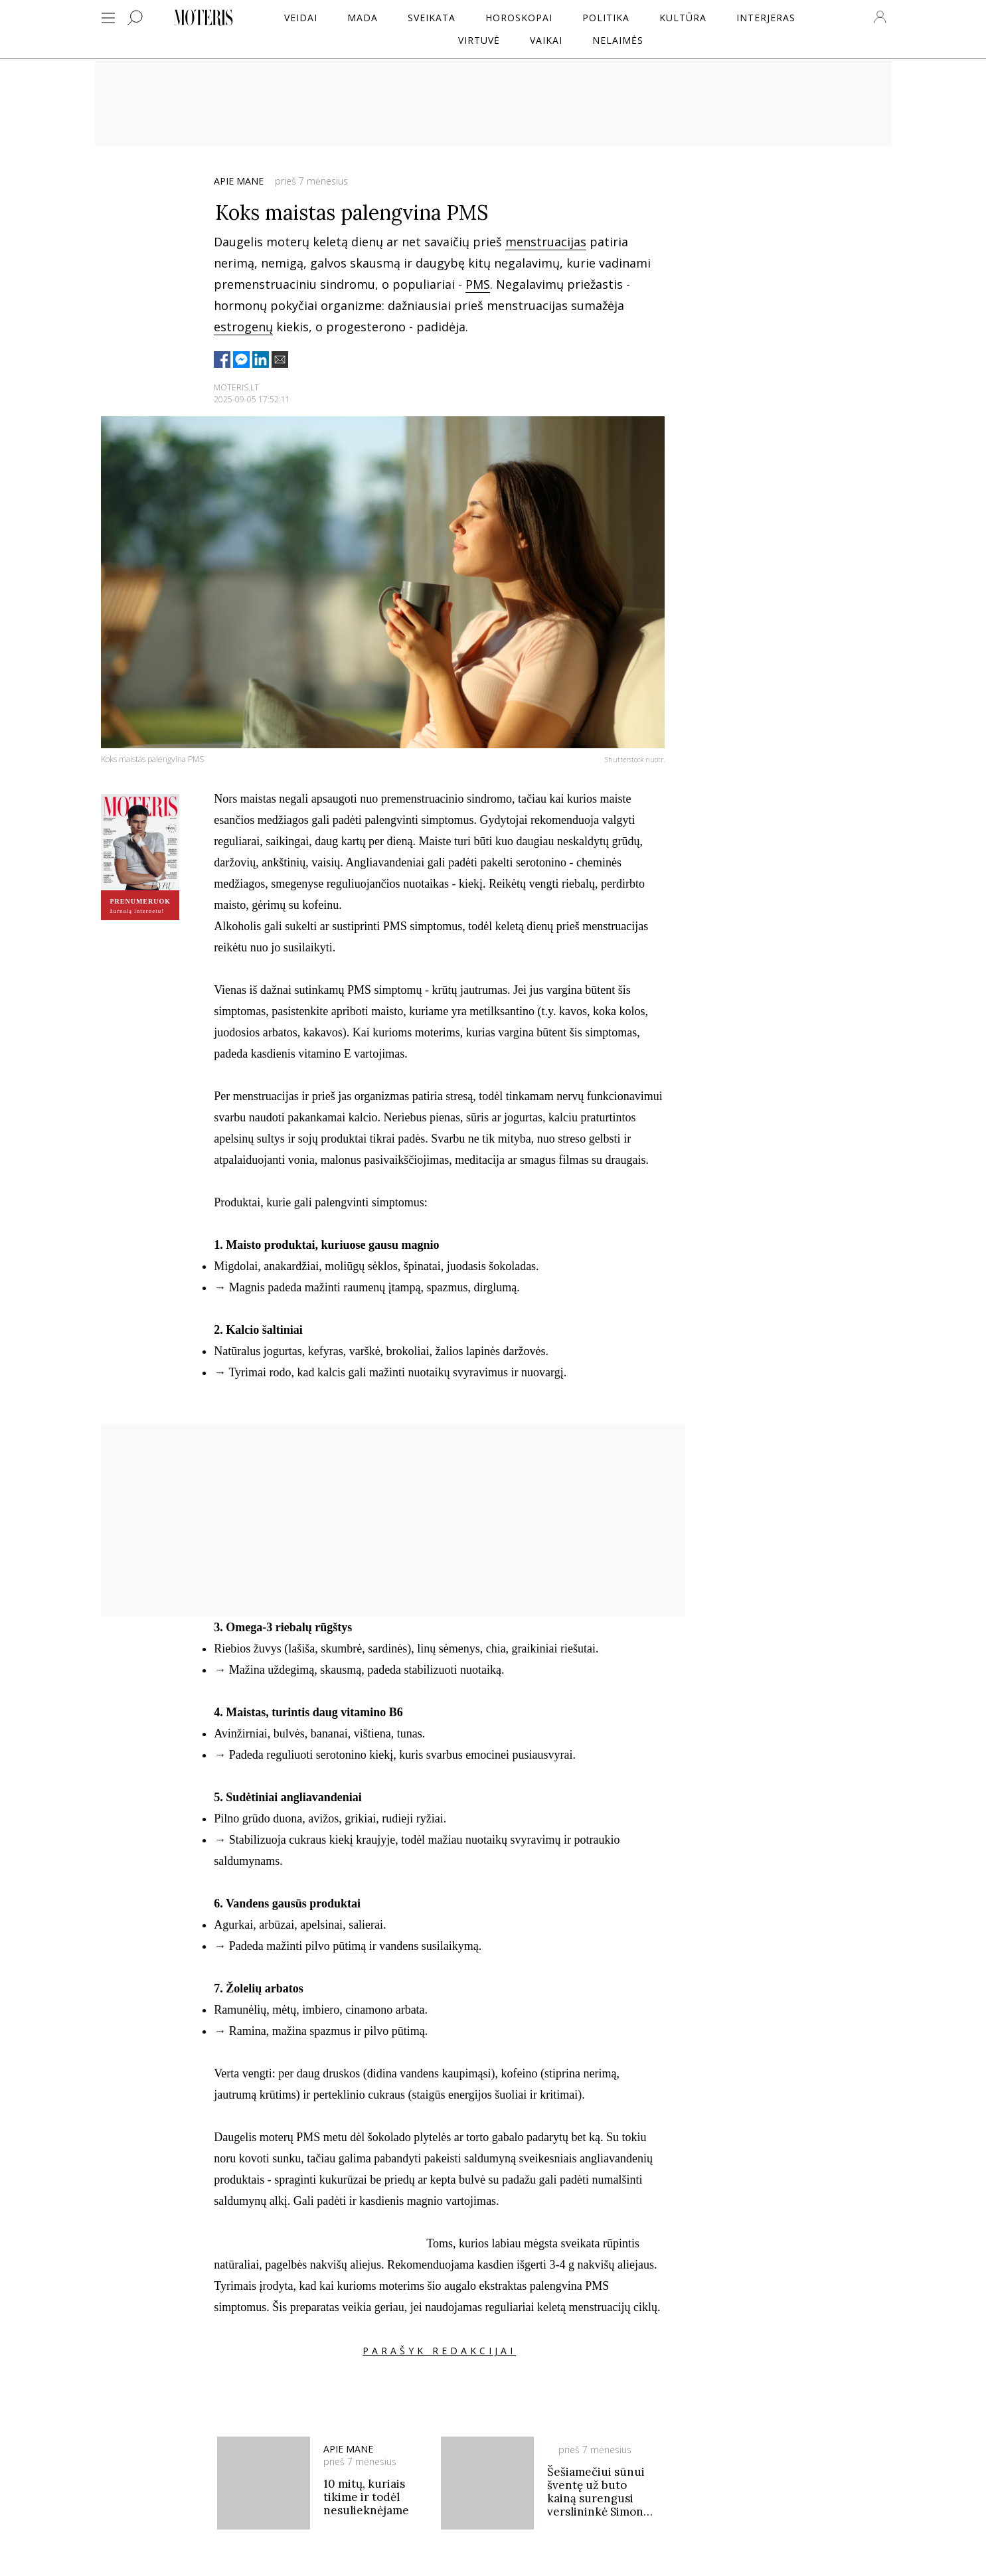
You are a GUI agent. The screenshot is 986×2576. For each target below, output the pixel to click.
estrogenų (243, 327)
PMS (477, 284)
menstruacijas (545, 242)
